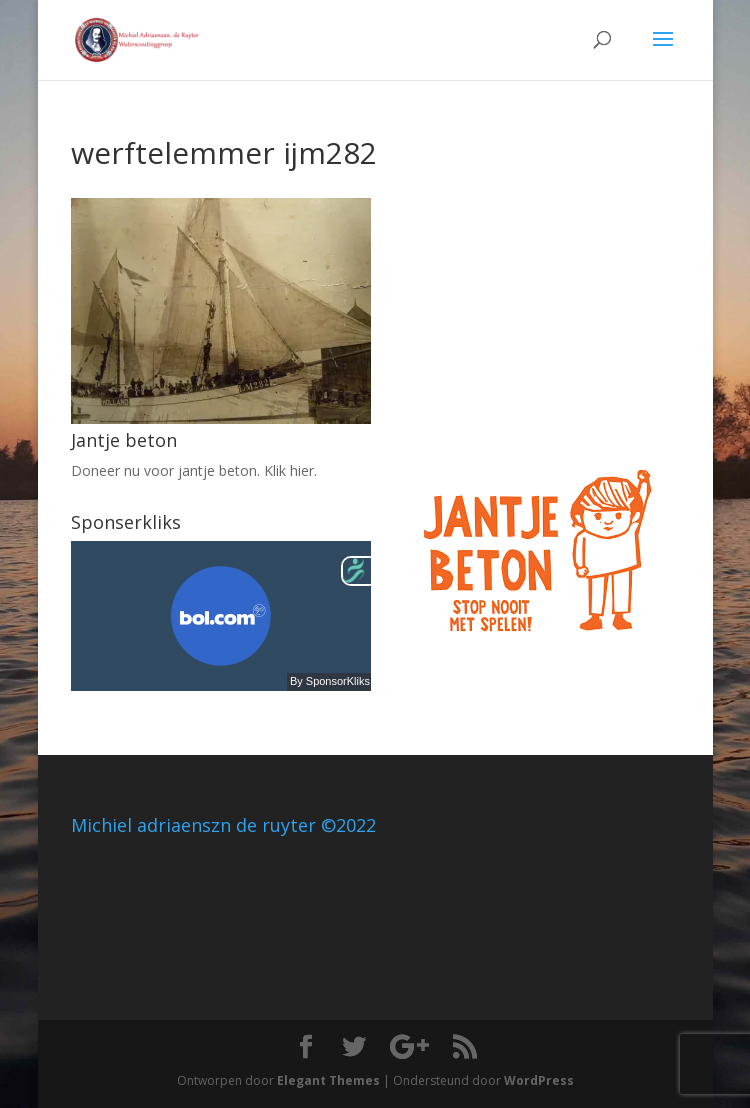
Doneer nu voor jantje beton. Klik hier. (194, 470)
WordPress (539, 1080)
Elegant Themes (328, 1080)
